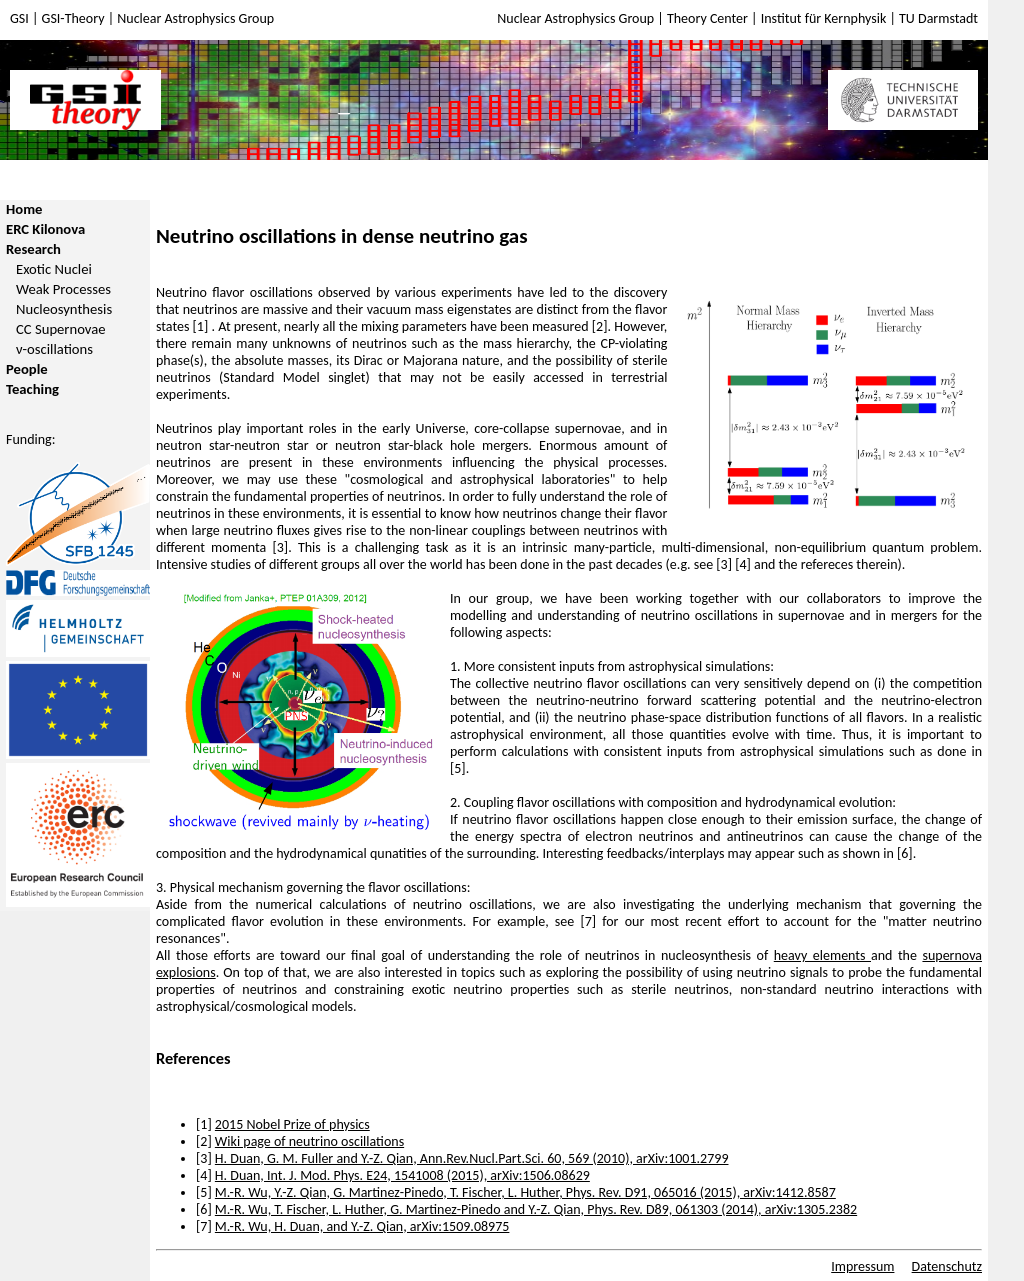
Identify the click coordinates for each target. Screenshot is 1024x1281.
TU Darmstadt (938, 18)
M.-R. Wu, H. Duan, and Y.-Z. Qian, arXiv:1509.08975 (362, 1226)
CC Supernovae (61, 329)
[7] (588, 921)
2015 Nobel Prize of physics (292, 1124)
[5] (458, 768)
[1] (202, 326)
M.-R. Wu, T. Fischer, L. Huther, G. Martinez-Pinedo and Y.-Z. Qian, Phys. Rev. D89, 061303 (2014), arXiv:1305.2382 (536, 1209)
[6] (905, 853)
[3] (280, 547)
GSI (19, 18)
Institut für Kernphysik (825, 18)
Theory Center (709, 18)
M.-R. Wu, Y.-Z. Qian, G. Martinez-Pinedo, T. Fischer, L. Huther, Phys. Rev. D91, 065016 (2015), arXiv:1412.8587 (525, 1192)
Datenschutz (947, 1266)
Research (33, 249)
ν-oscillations (54, 349)
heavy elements (822, 955)
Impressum (862, 1266)
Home (24, 209)
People (27, 369)
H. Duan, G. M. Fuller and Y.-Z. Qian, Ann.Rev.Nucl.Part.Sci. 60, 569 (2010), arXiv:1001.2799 (472, 1158)
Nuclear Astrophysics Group (195, 18)
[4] (743, 564)
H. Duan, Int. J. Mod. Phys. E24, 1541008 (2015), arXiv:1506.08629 (402, 1175)
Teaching (32, 389)
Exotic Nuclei (54, 269)
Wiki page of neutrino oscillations (309, 1141)
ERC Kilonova (45, 229)
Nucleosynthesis (64, 309)
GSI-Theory (73, 18)
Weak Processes (63, 289)
